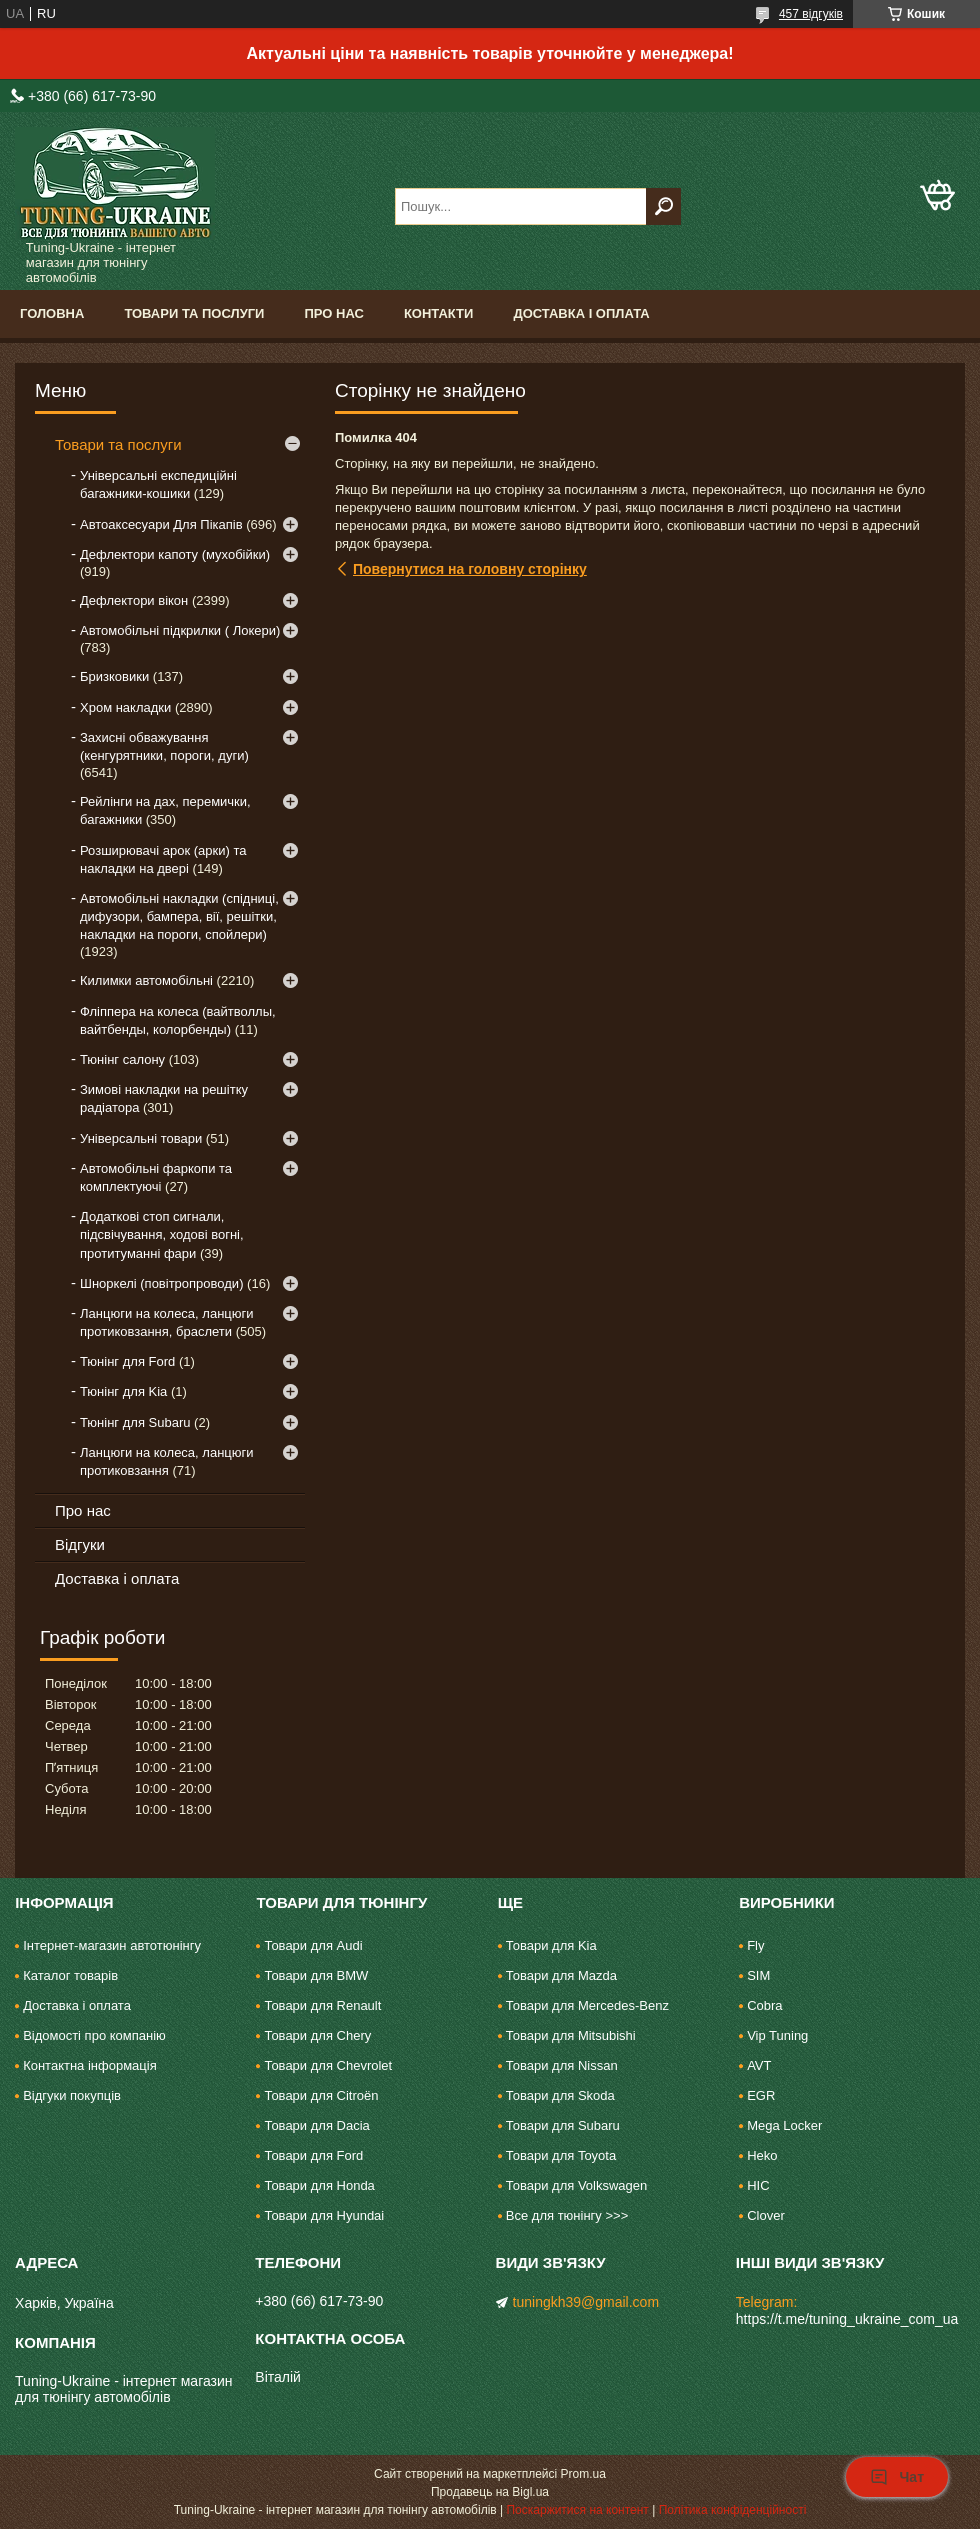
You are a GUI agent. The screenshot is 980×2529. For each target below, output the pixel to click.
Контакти (439, 313)
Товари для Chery (317, 2035)
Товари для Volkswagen (576, 2185)
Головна (52, 313)
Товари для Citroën (321, 2095)
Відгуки (80, 1544)
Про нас (333, 313)
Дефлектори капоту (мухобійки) (175, 554)
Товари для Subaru (563, 2125)
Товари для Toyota (561, 2155)
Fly (755, 1945)
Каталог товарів (70, 1975)
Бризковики (114, 676)
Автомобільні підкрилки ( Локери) (180, 630)
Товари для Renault (322, 2005)
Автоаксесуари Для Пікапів (161, 524)
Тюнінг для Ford (127, 1361)
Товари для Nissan (562, 2065)
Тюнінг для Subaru (135, 1422)
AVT (759, 2065)
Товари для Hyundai (324, 2215)
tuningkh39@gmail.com (586, 2302)
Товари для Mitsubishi (571, 2035)
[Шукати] (663, 206)
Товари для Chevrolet (328, 2065)
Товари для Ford (313, 2155)
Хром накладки (125, 707)
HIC (758, 2185)
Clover (766, 2215)
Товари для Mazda (561, 1975)
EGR (761, 2095)
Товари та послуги (194, 313)
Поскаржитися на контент (577, 2510)
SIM (758, 1975)
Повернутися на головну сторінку (470, 569)
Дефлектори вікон (134, 600)
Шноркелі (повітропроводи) (161, 1283)
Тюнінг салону (122, 1059)
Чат (897, 2477)
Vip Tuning (777, 2035)
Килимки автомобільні (146, 980)
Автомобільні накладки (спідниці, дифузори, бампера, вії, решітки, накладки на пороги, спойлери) (179, 916)
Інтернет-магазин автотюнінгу (112, 1945)
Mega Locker (784, 2125)
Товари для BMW (316, 1975)
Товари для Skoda (560, 2095)
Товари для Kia (551, 1945)
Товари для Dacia (316, 2125)
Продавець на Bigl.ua (490, 2492)
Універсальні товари (141, 1138)
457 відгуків (811, 14)
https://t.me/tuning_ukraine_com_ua (847, 2319)
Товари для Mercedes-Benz (587, 2005)
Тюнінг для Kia (123, 1391)
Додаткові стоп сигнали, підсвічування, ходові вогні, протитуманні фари (162, 1234)
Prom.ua (583, 2474)
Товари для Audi (313, 1945)
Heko (762, 2155)
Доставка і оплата (581, 313)
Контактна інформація (90, 2065)
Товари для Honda (319, 2185)
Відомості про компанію (94, 2035)
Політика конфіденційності (733, 2510)
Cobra (764, 2005)
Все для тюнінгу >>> (567, 2215)
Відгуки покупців (72, 2095)
